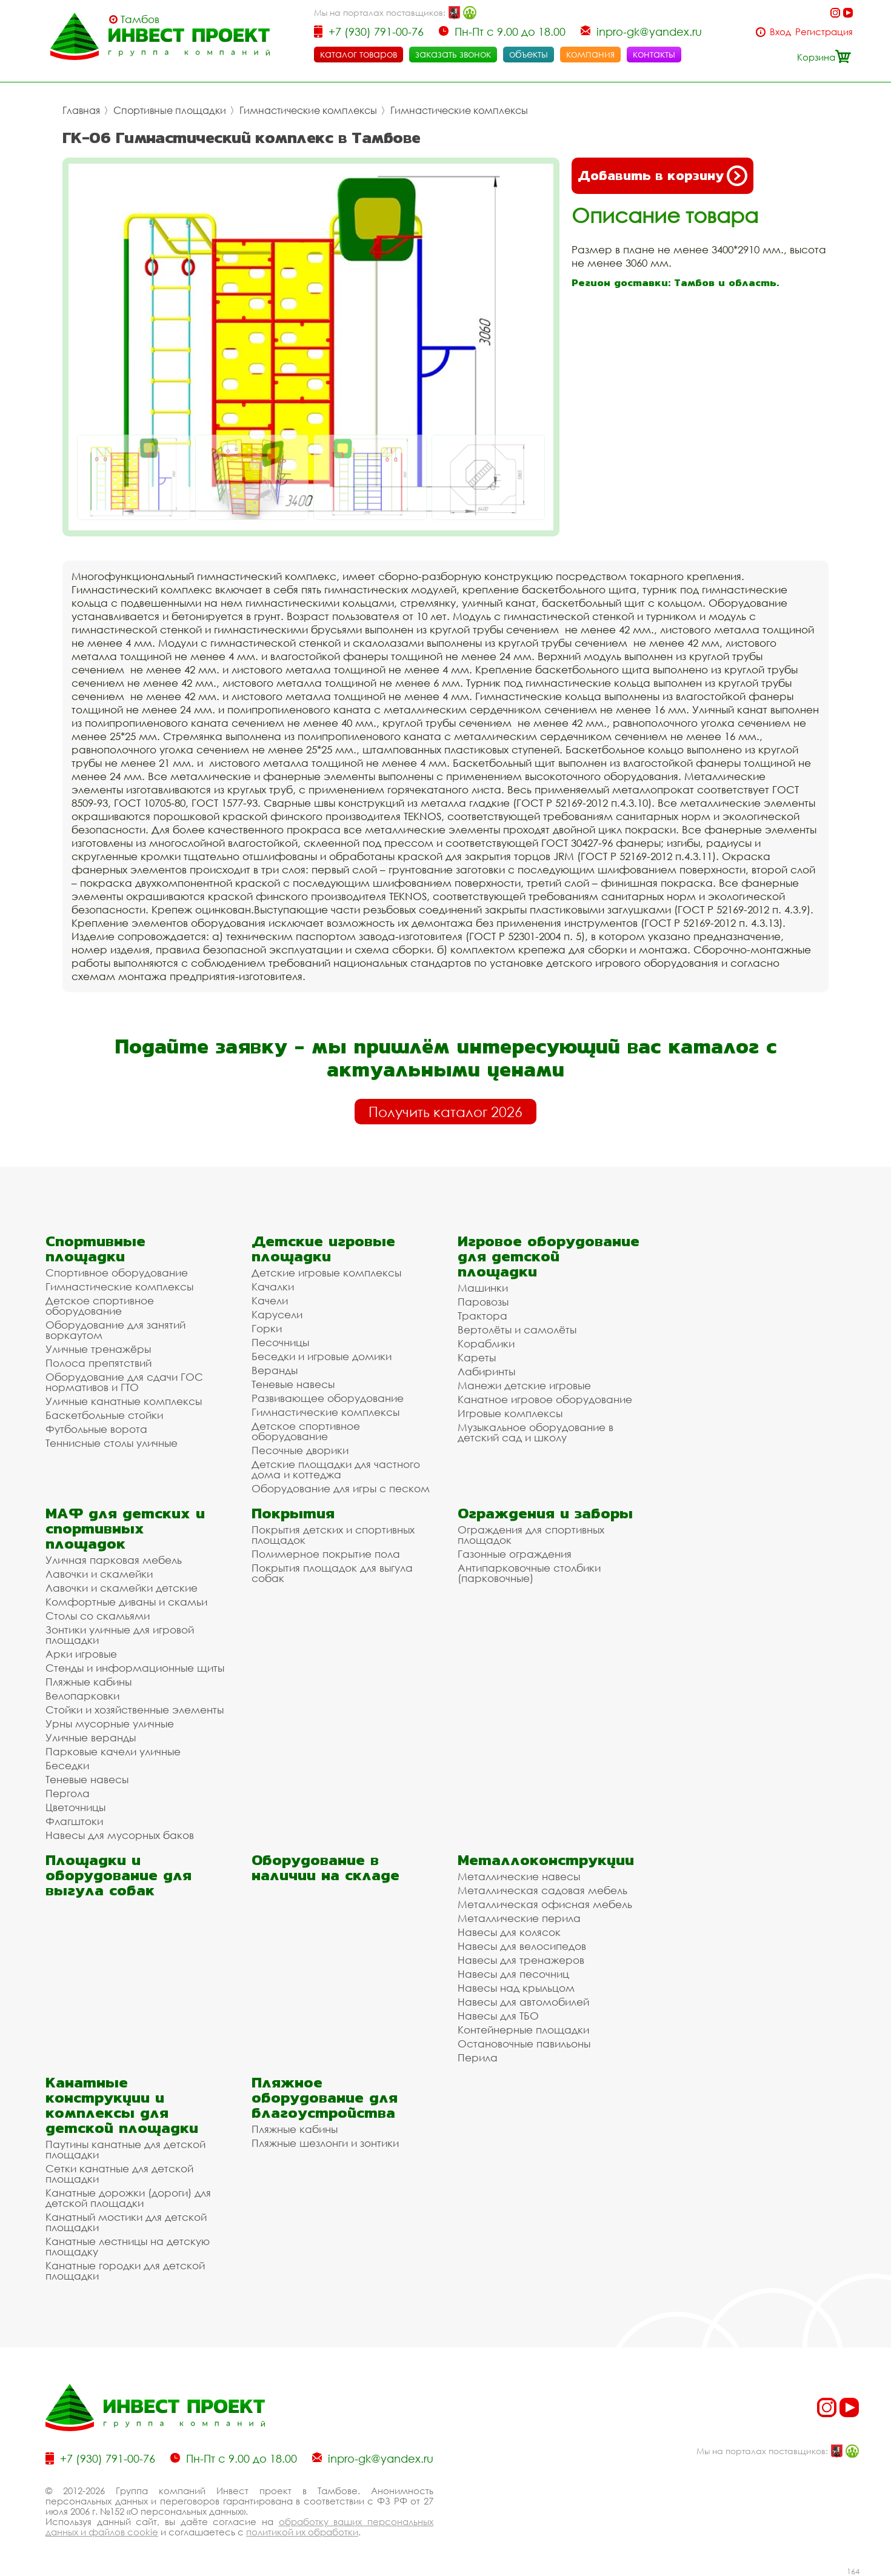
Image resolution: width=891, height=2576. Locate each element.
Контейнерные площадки (523, 2029)
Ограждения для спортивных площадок (531, 1534)
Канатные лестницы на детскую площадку (127, 2246)
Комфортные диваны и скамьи (126, 1602)
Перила (478, 2057)
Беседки (67, 1765)
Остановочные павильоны (524, 2043)
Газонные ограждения (515, 1554)
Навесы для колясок (509, 1932)
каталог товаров (358, 54)
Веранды (275, 1370)
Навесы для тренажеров (521, 1960)
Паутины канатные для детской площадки (125, 2149)
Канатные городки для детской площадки (125, 2270)
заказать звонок (453, 54)
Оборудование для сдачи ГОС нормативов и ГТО (124, 1382)
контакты (654, 54)
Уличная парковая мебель (113, 1560)
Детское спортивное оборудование (99, 1305)
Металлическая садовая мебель (542, 1890)
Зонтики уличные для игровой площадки (119, 1634)
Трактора (482, 1315)
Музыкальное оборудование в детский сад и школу (535, 1432)
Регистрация (824, 32)
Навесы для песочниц (513, 1974)
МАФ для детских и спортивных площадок (125, 1528)
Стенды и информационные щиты (134, 1668)
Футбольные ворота (96, 1429)
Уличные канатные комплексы (123, 1401)
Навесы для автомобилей (523, 2002)
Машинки (483, 1288)
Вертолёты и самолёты (517, 1329)
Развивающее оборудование (328, 1398)
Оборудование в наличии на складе (325, 1867)
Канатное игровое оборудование (545, 1399)
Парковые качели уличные (113, 1751)
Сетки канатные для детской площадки (119, 2173)
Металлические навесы (519, 1876)
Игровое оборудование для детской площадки (548, 1256)
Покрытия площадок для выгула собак (332, 1573)
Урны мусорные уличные (109, 1723)
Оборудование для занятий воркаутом (115, 1330)
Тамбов (140, 19)
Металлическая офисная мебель (545, 1904)
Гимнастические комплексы (308, 110)
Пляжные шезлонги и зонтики (325, 2143)
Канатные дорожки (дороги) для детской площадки (128, 2197)
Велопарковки (82, 1695)
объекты (528, 54)
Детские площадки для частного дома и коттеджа (336, 1469)
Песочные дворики (300, 1450)
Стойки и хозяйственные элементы (134, 1709)
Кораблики (486, 1343)
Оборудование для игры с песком (341, 1488)
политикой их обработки (302, 2531)
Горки (267, 1328)
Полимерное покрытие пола (326, 1554)
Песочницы (280, 1342)
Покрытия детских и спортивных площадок (333, 1534)
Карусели (277, 1314)
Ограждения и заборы (545, 1513)
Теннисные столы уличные (111, 1443)
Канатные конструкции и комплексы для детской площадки (121, 2105)
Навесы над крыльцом (516, 1988)
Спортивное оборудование (116, 1272)
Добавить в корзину (662, 175)
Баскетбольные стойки (104, 1415)
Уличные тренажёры (98, 1349)
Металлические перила (519, 1918)
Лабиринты (486, 1371)
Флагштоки (74, 1821)
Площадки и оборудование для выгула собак (118, 1875)
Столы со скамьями (97, 1615)
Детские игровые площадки (323, 1248)
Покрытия (293, 1513)
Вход (780, 32)
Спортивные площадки (169, 110)
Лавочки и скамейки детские (121, 1588)
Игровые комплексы (510, 1413)
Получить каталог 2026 (445, 1111)
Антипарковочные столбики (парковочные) (529, 1573)
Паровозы (483, 1301)
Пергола (67, 1793)
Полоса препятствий (98, 1363)
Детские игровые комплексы (326, 1272)
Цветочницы (75, 1807)
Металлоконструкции (546, 1859)
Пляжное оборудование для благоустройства (325, 2097)
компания (590, 54)
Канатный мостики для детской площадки (126, 2222)
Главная (81, 110)
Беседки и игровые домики (322, 1356)
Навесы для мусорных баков (119, 1835)
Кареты (477, 1357)
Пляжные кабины (88, 1682)
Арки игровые (81, 1654)
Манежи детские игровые (524, 1385)
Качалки (273, 1286)
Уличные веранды (90, 1737)
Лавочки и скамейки (99, 1574)
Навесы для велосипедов (522, 1946)
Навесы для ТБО (498, 2015)
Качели (270, 1300)
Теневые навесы (293, 1384)
